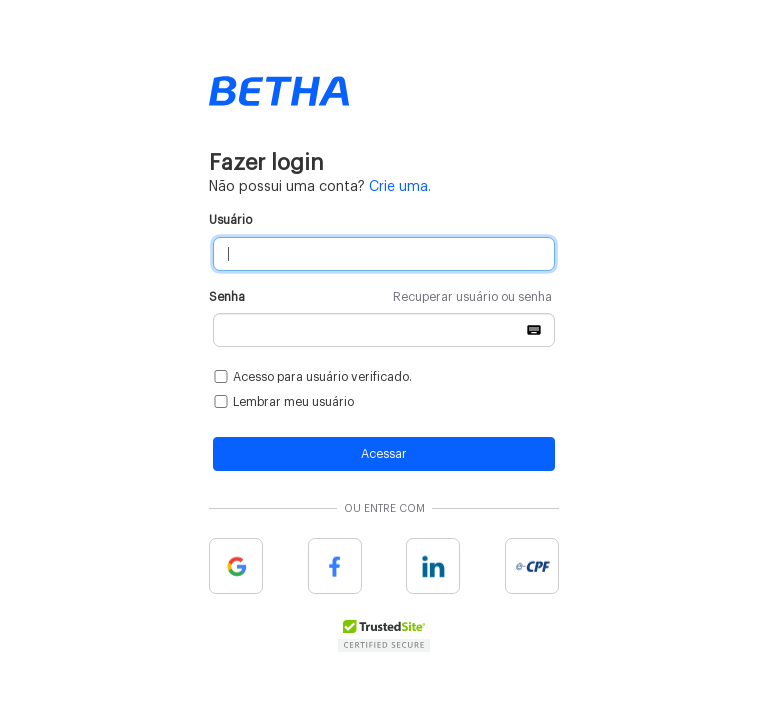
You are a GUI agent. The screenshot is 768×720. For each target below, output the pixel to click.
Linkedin (433, 566)
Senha (380, 297)
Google (236, 566)
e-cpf (532, 566)
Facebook (335, 566)
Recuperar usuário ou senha (472, 297)
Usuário (230, 220)
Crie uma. (400, 187)
